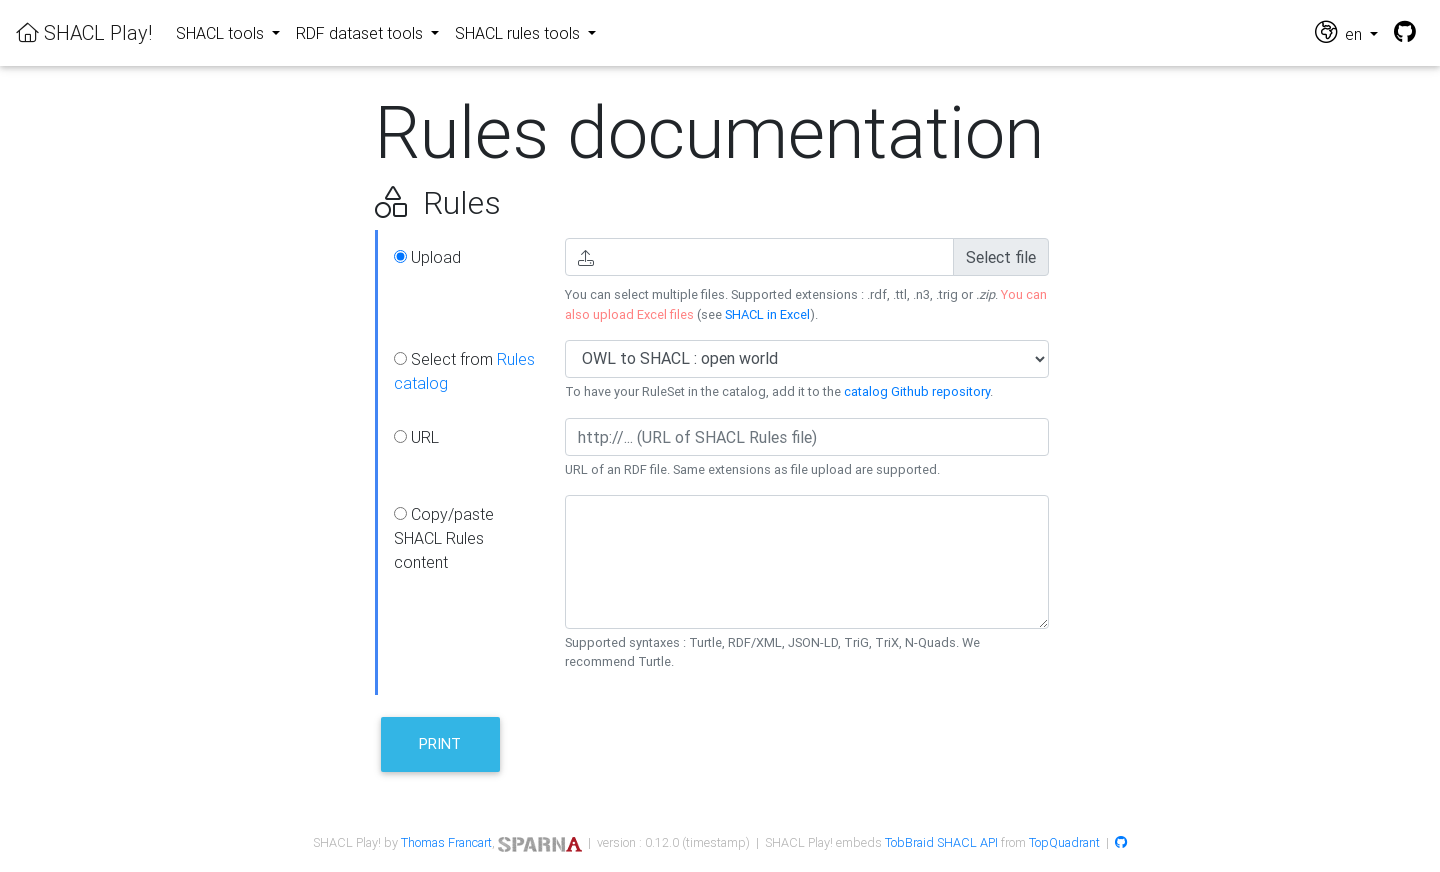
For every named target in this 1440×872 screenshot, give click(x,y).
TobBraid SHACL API (941, 842)
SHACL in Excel (767, 314)
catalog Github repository (917, 391)
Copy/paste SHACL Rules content (444, 538)
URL (416, 437)
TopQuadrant (1064, 842)
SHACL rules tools (519, 33)
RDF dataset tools (361, 33)
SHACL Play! (84, 32)
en (1340, 32)
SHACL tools (222, 33)
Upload (427, 257)
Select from (464, 371)
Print (440, 743)
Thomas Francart (446, 842)
